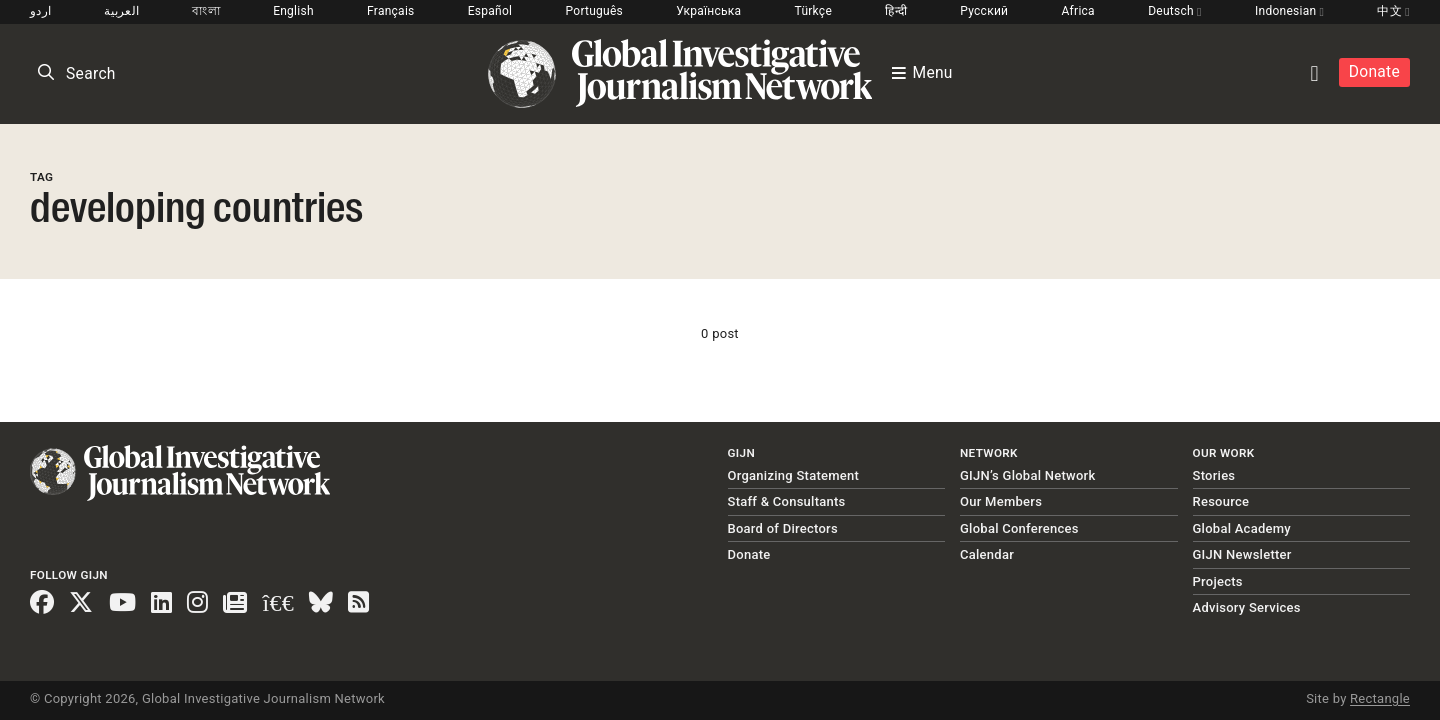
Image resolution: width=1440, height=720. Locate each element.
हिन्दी (896, 11)
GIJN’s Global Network (1028, 475)
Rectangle (1380, 698)
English (293, 11)
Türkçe (813, 11)
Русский (984, 11)
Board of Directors (783, 528)
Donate (1374, 72)
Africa (1078, 11)
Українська (708, 11)
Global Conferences (1019, 528)
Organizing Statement (794, 475)
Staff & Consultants (787, 501)
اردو (40, 11)
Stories (1214, 475)
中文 (1393, 11)
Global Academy (1242, 528)
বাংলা (206, 11)
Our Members (1001, 501)
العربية (121, 11)
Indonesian (1289, 11)
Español (490, 11)
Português (595, 11)
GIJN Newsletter (1242, 554)
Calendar (987, 554)
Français (390, 11)
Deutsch (1175, 11)
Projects (1218, 581)
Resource (1221, 501)
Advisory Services (1247, 607)
